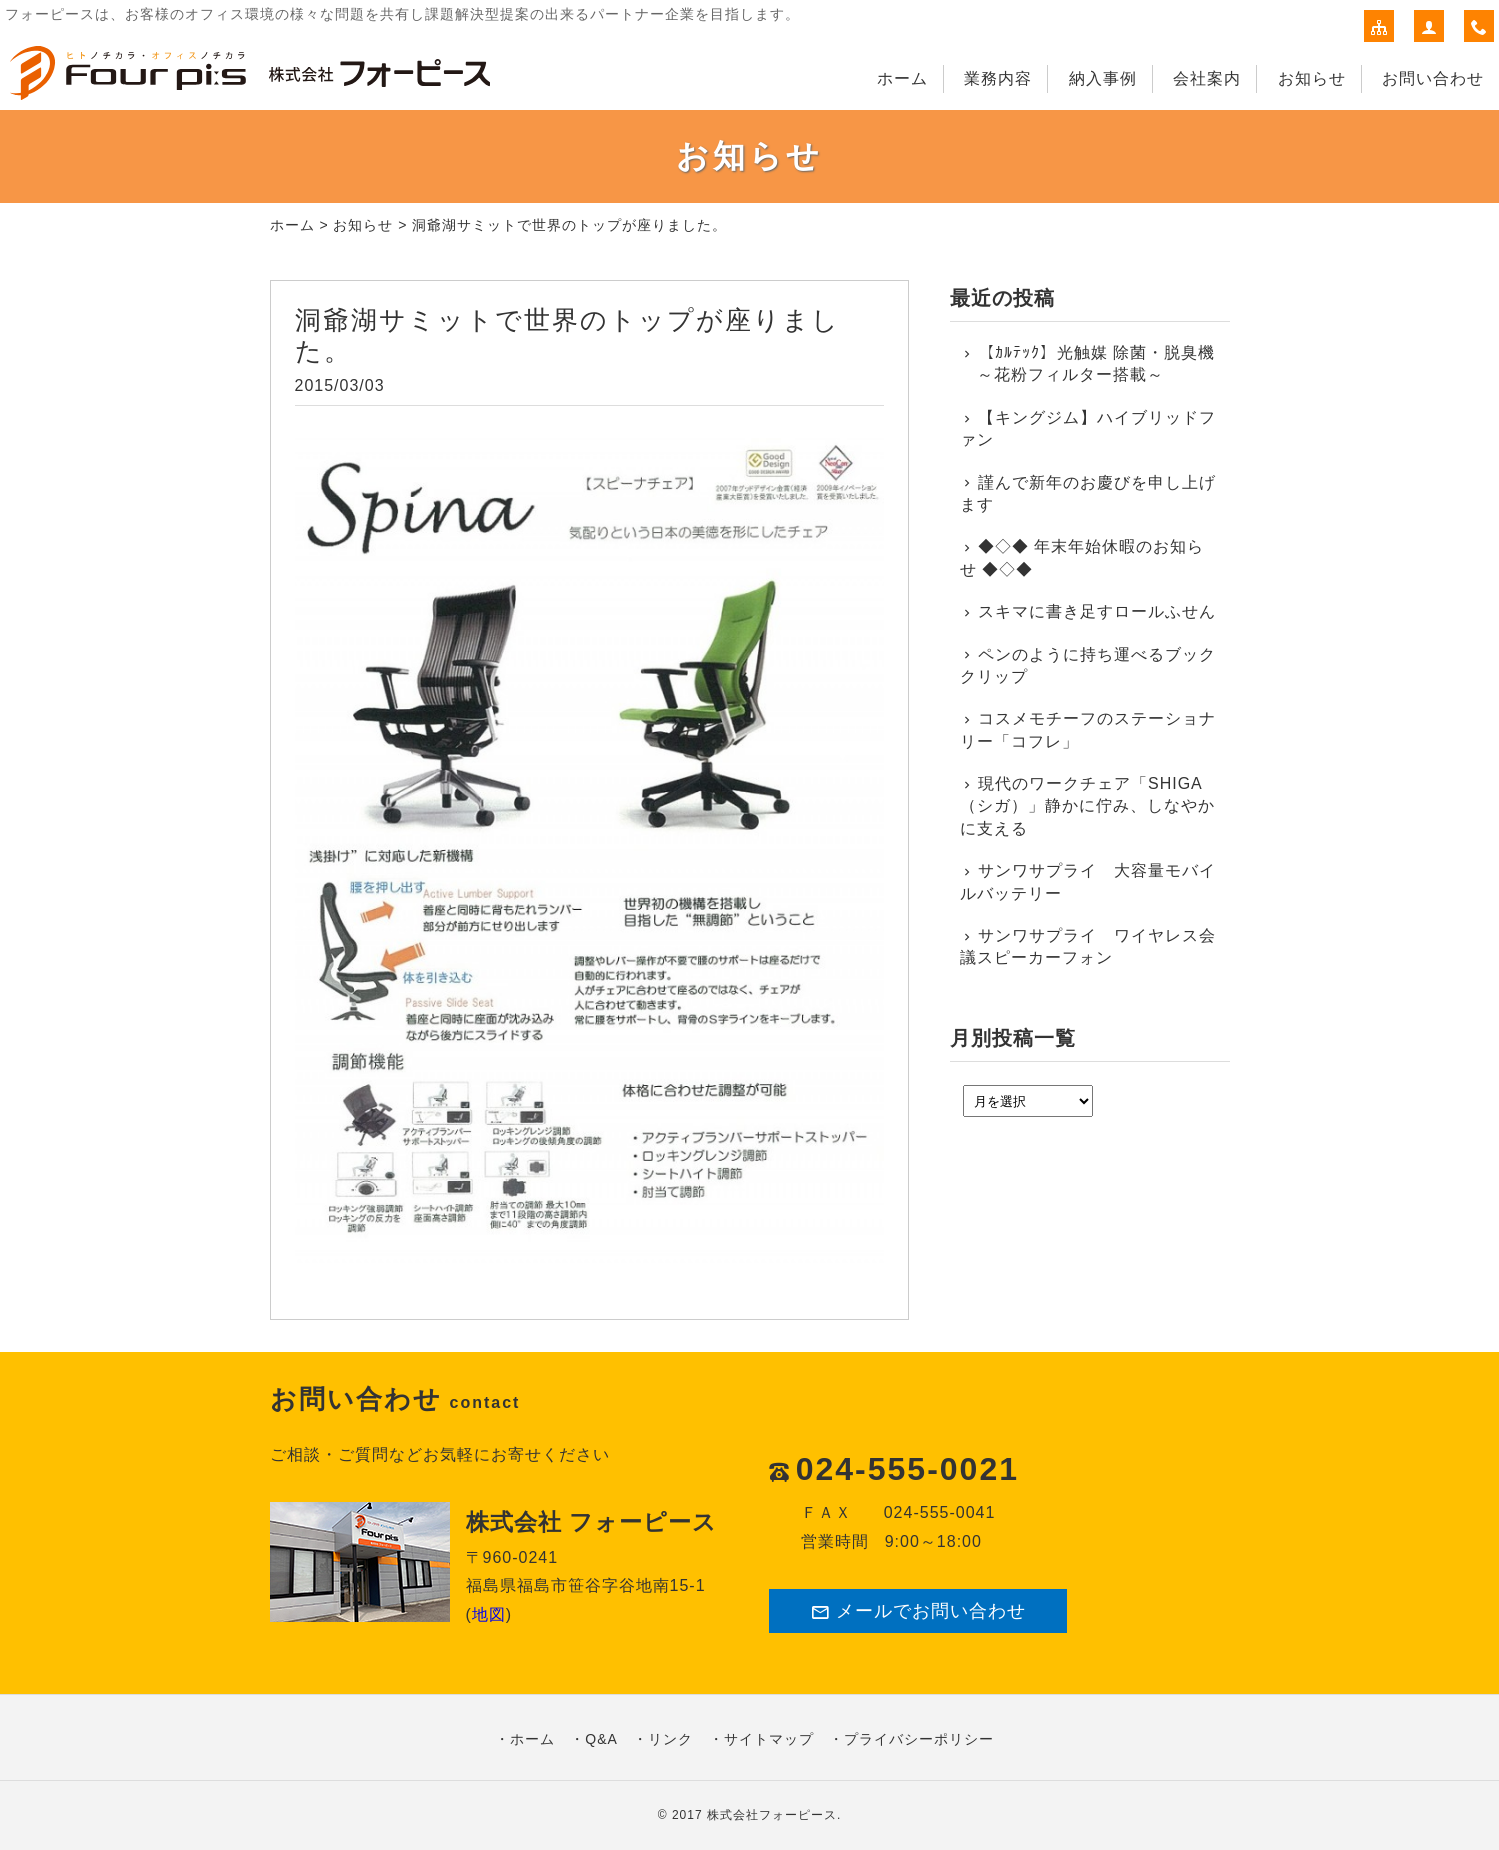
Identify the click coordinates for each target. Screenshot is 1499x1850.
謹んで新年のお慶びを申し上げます (1088, 493)
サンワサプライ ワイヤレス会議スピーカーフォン (1088, 946)
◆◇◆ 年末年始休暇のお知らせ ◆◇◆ (1082, 557)
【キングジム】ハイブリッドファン (1088, 428)
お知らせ (1312, 78)
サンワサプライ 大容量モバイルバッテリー (1088, 881)
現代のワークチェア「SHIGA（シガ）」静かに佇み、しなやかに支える (1087, 806)
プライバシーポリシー (919, 1739)
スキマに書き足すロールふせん (1097, 611)
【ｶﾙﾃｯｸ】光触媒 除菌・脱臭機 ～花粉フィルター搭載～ (1088, 363)
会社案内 (1207, 78)
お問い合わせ (1433, 78)
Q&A (601, 1739)
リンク (670, 1739)
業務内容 (998, 78)
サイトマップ (769, 1739)
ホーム (902, 78)
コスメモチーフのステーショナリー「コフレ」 (1088, 729)
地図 (489, 1614)
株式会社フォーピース (772, 1815)
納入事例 (1103, 78)
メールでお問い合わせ (918, 1611)
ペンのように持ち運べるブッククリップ (1088, 665)
